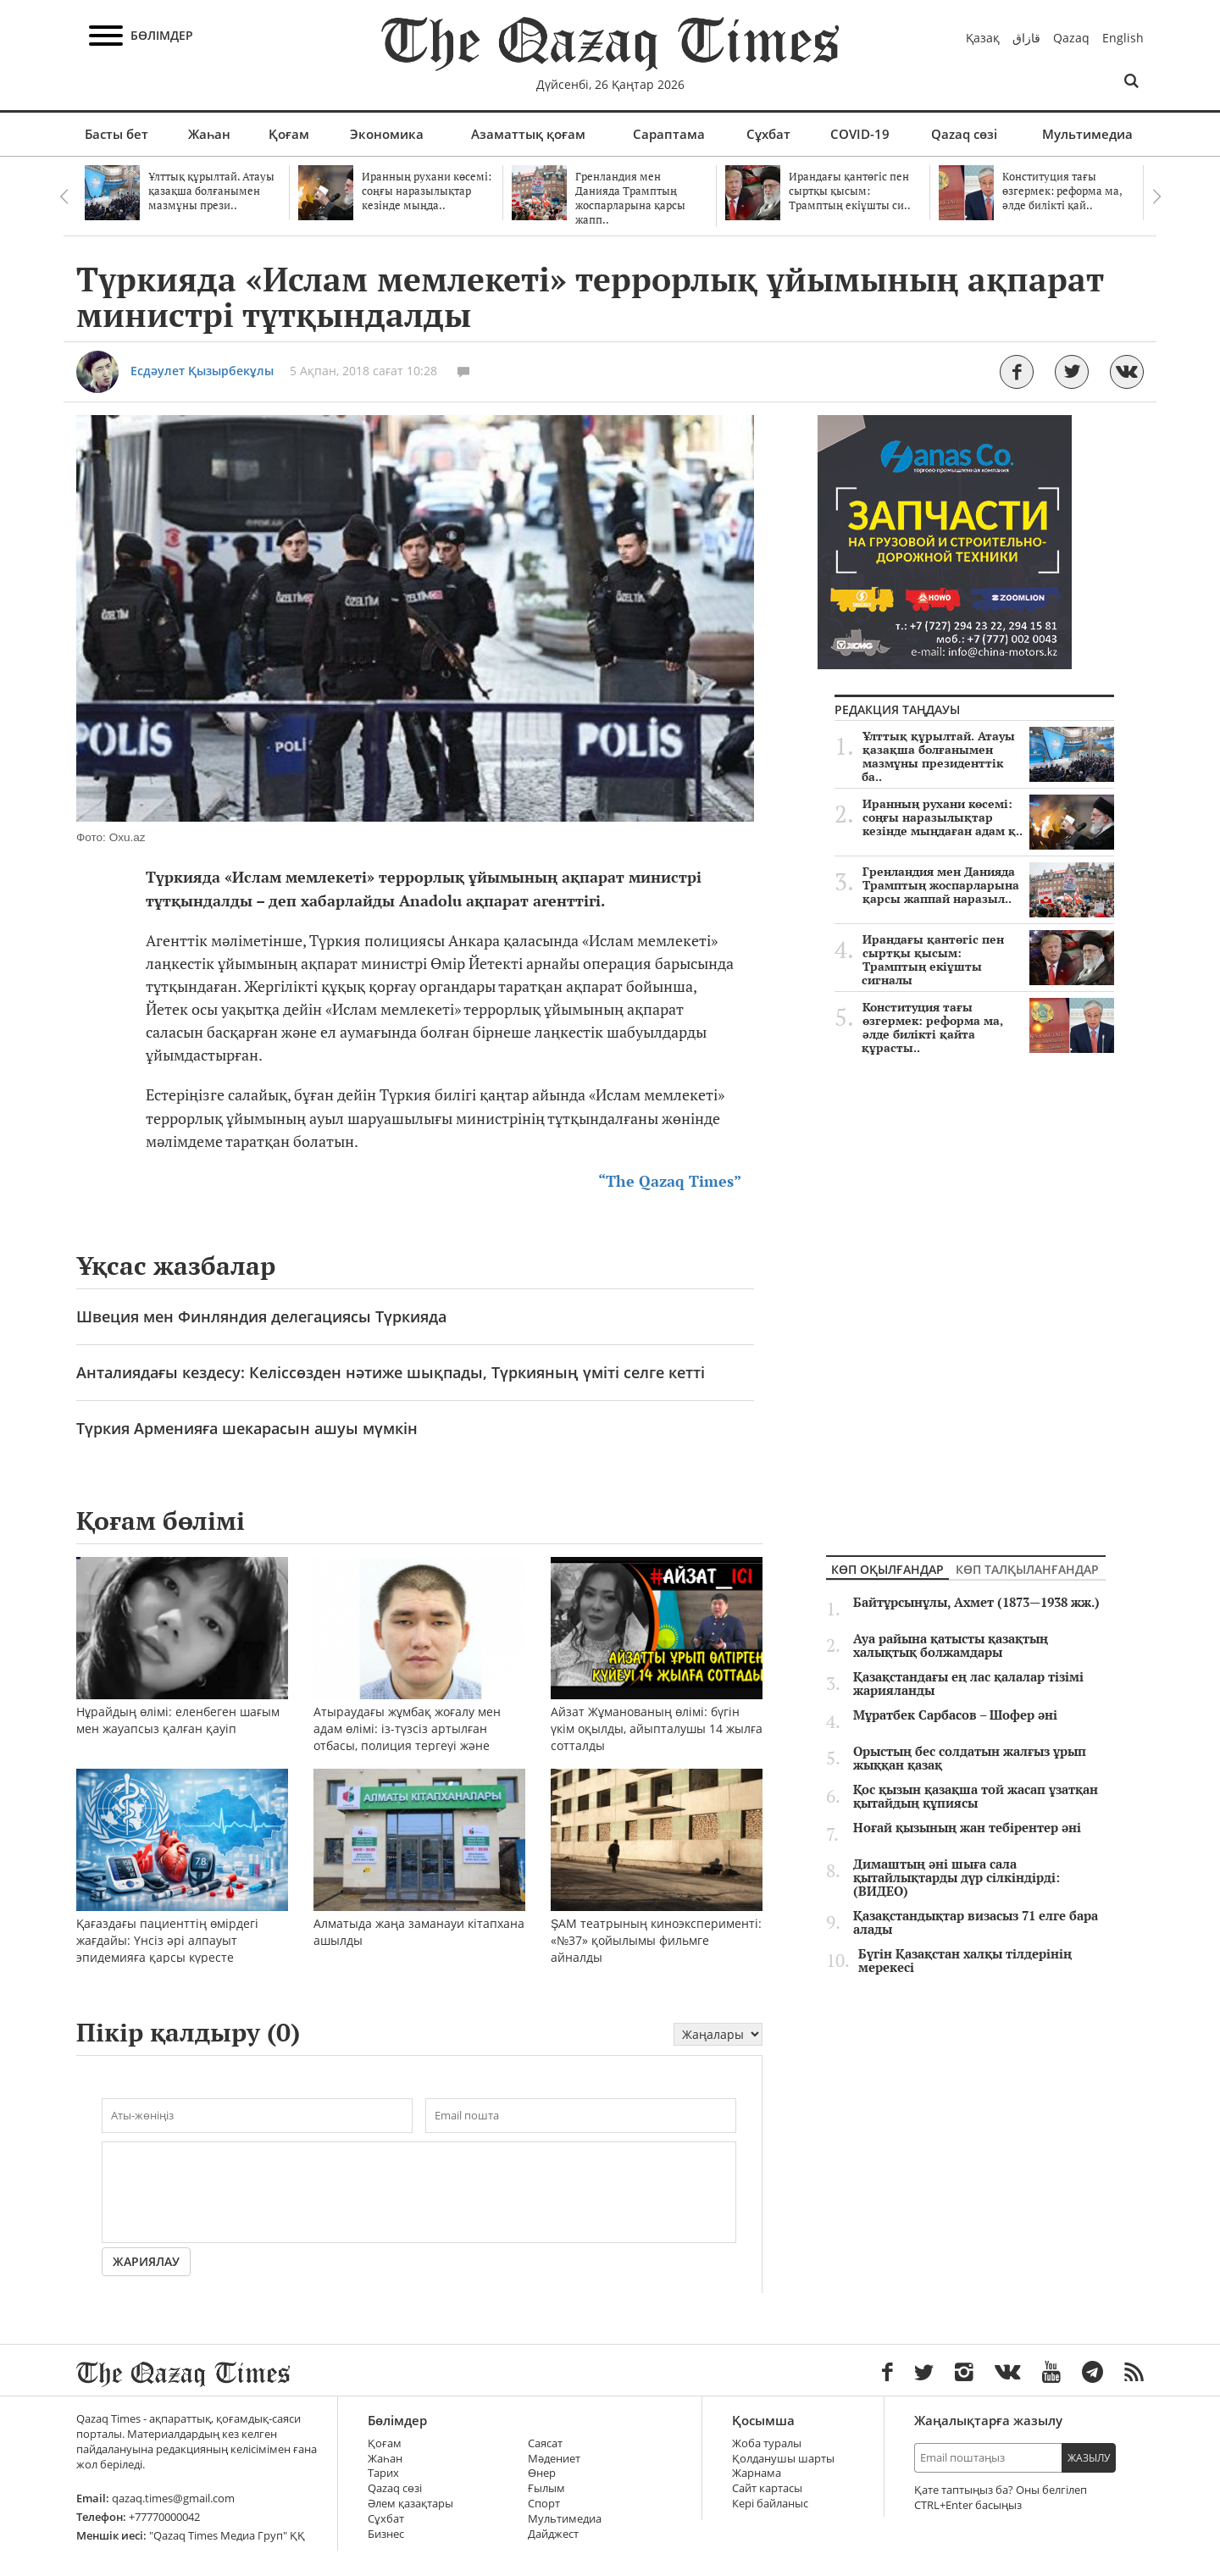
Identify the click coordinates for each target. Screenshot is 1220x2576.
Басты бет (116, 133)
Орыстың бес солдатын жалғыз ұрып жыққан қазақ (969, 1758)
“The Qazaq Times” (669, 1181)
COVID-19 (860, 133)
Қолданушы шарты (783, 2458)
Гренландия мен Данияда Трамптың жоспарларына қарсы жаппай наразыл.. (988, 885)
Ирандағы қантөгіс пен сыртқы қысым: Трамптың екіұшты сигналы (988, 960)
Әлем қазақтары (410, 2503)
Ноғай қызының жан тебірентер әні (967, 1828)
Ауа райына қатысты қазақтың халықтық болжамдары (950, 1645)
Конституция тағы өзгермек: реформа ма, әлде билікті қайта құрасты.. (988, 1027)
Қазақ (983, 38)
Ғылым (546, 2488)
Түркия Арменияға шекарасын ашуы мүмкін (247, 1428)
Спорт (544, 2503)
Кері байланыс (770, 2503)
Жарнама (756, 2473)
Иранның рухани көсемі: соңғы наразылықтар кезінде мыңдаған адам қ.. (988, 817)
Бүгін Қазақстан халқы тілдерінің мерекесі (965, 1961)
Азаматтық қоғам (528, 133)
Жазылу (1089, 2458)
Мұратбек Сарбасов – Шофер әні (955, 1715)
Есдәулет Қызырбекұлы (202, 371)
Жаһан (209, 133)
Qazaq (1071, 38)
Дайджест (553, 2534)
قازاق (1026, 38)
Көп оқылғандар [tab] (887, 1569)
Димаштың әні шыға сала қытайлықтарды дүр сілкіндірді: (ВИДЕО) (956, 1878)
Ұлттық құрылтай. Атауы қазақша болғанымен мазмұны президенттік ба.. (988, 756)
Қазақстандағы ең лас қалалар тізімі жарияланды (968, 1684)
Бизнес (386, 2534)
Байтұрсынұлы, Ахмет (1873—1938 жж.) (976, 1602)
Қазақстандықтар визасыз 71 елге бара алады (975, 1922)
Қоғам (289, 133)
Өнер (542, 2473)
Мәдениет (554, 2458)
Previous (63, 196)
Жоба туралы (766, 2443)
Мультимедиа (1087, 133)
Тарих (383, 2473)
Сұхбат (768, 133)
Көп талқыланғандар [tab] (1027, 1569)
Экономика (387, 133)
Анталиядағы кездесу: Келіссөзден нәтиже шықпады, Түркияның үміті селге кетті (390, 1372)
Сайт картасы (767, 2488)
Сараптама (669, 133)
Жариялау (146, 2261)
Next (1156, 196)
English (1123, 38)
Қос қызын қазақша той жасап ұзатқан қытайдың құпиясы (975, 1796)
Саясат (545, 2443)
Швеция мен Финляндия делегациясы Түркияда (261, 1316)
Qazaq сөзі (964, 133)
